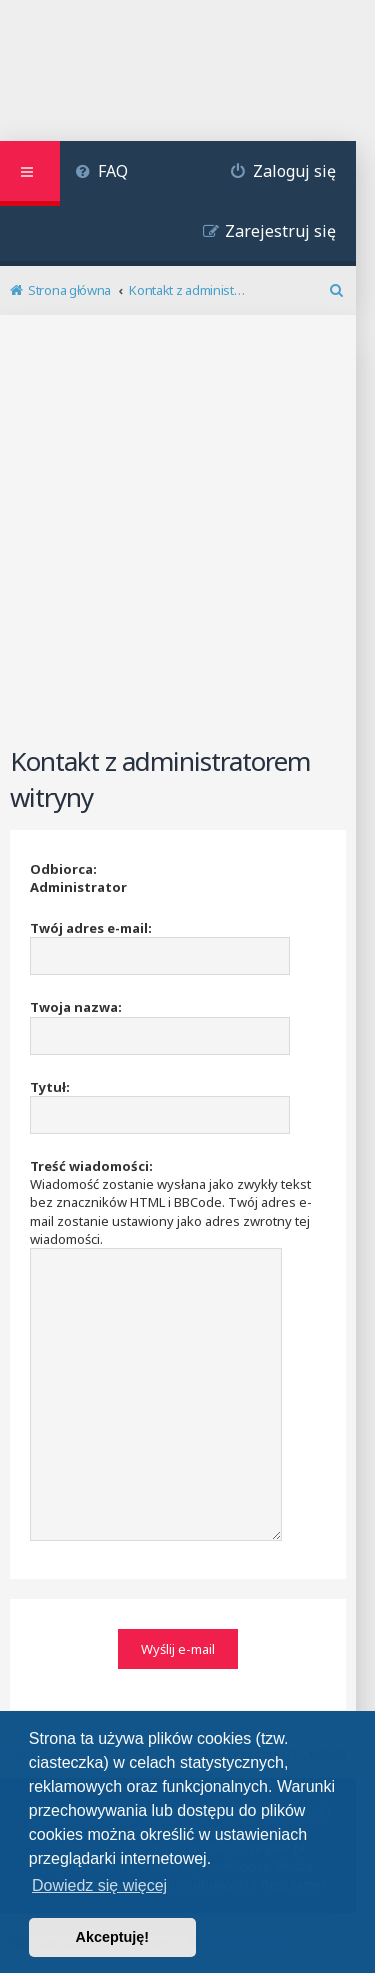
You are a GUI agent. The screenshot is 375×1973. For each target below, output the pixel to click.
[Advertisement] (187, 542)
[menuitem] (101, 173)
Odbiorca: (63, 869)
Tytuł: (50, 1087)
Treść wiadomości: (91, 1166)
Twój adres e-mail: (91, 928)
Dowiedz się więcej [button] (99, 1885)
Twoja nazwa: (76, 1007)
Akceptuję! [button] (113, 1937)
